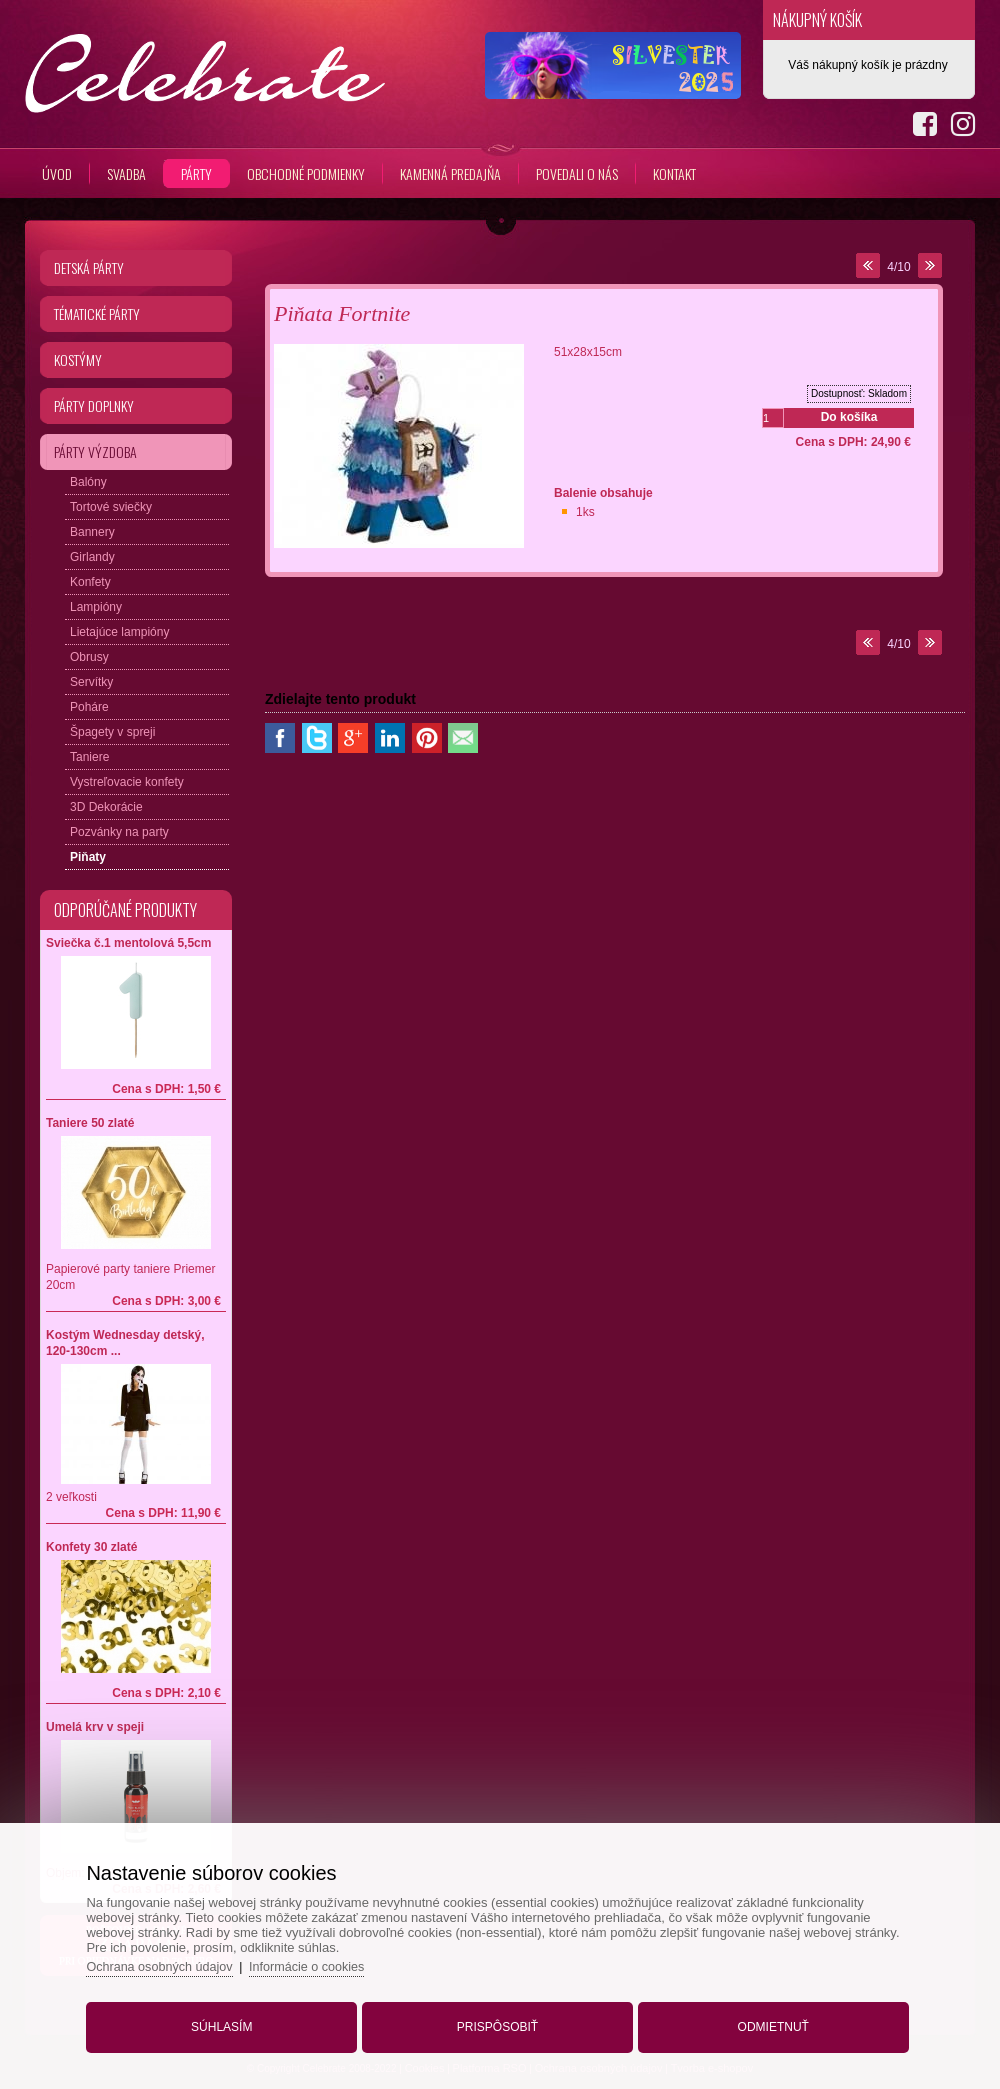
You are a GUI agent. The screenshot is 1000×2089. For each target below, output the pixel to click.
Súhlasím (230, 2022)
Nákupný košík (817, 20)
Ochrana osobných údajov (175, 1961)
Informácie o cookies (327, 1961)
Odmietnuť (764, 2022)
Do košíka (849, 417)
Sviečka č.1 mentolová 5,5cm (128, 943)
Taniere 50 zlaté (90, 1123)
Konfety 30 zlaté (91, 1547)
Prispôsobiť (497, 2022)
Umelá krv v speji (95, 1727)
